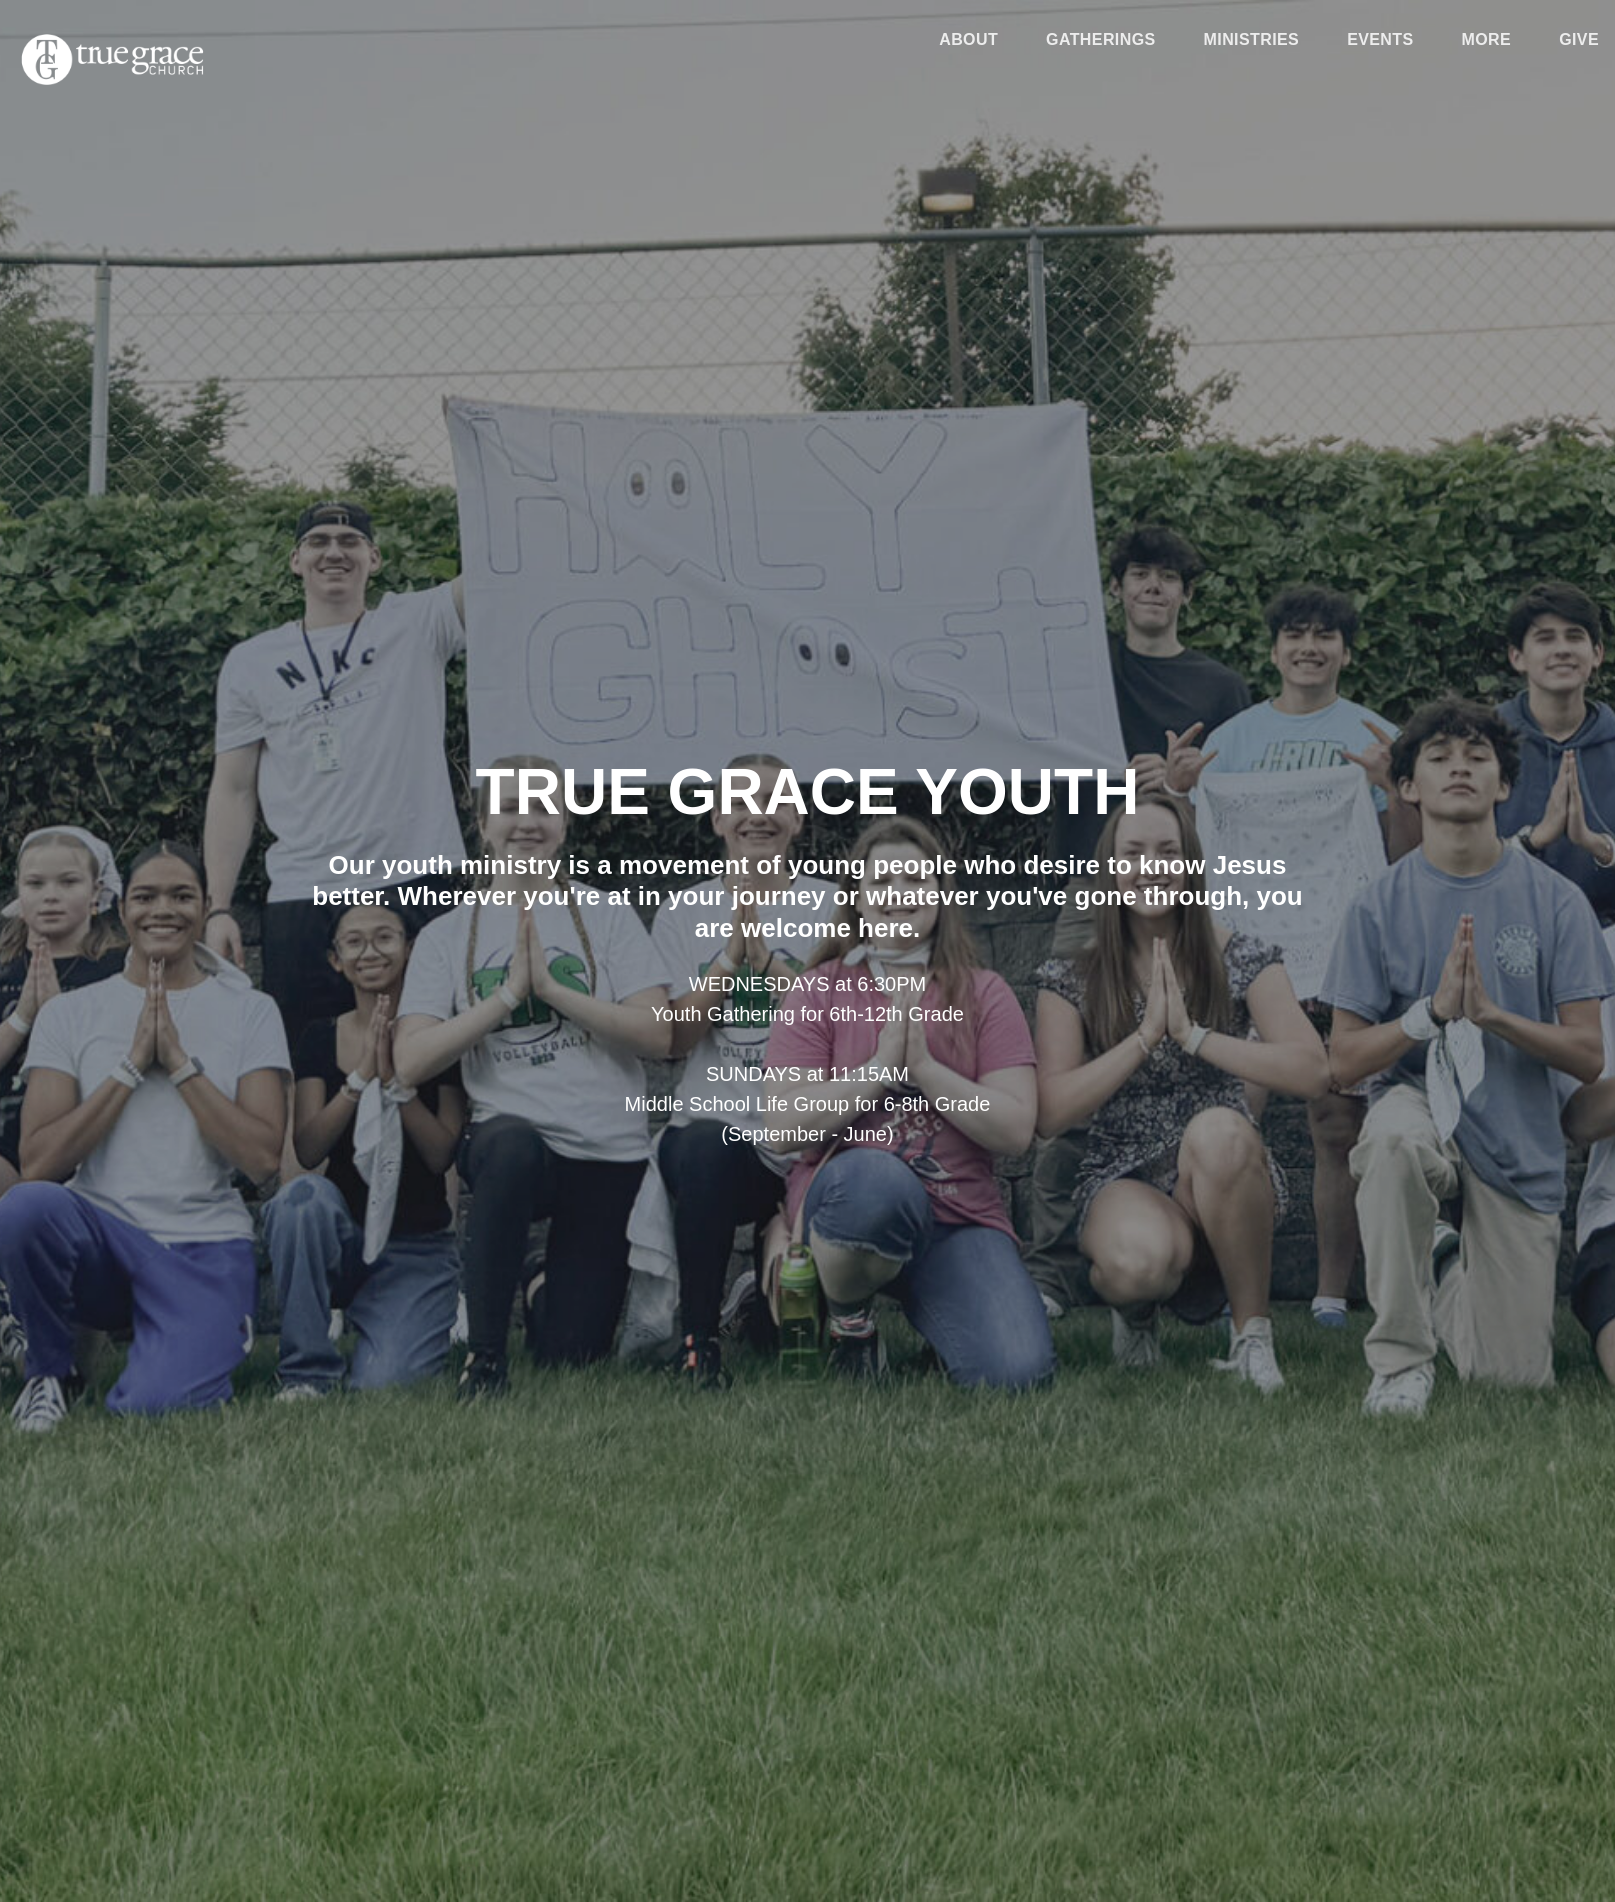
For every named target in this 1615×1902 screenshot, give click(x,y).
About (968, 40)
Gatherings (1100, 40)
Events (1380, 40)
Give (1579, 40)
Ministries (1252, 40)
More (1487, 40)
